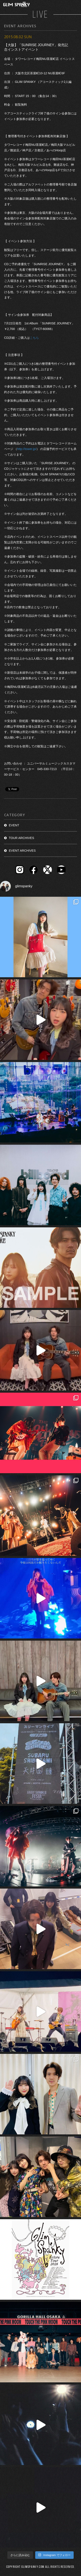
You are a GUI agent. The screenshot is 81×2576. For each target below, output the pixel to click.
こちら (34, 337)
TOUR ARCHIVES (21, 838)
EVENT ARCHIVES (22, 850)
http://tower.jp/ (27, 449)
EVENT (14, 825)
